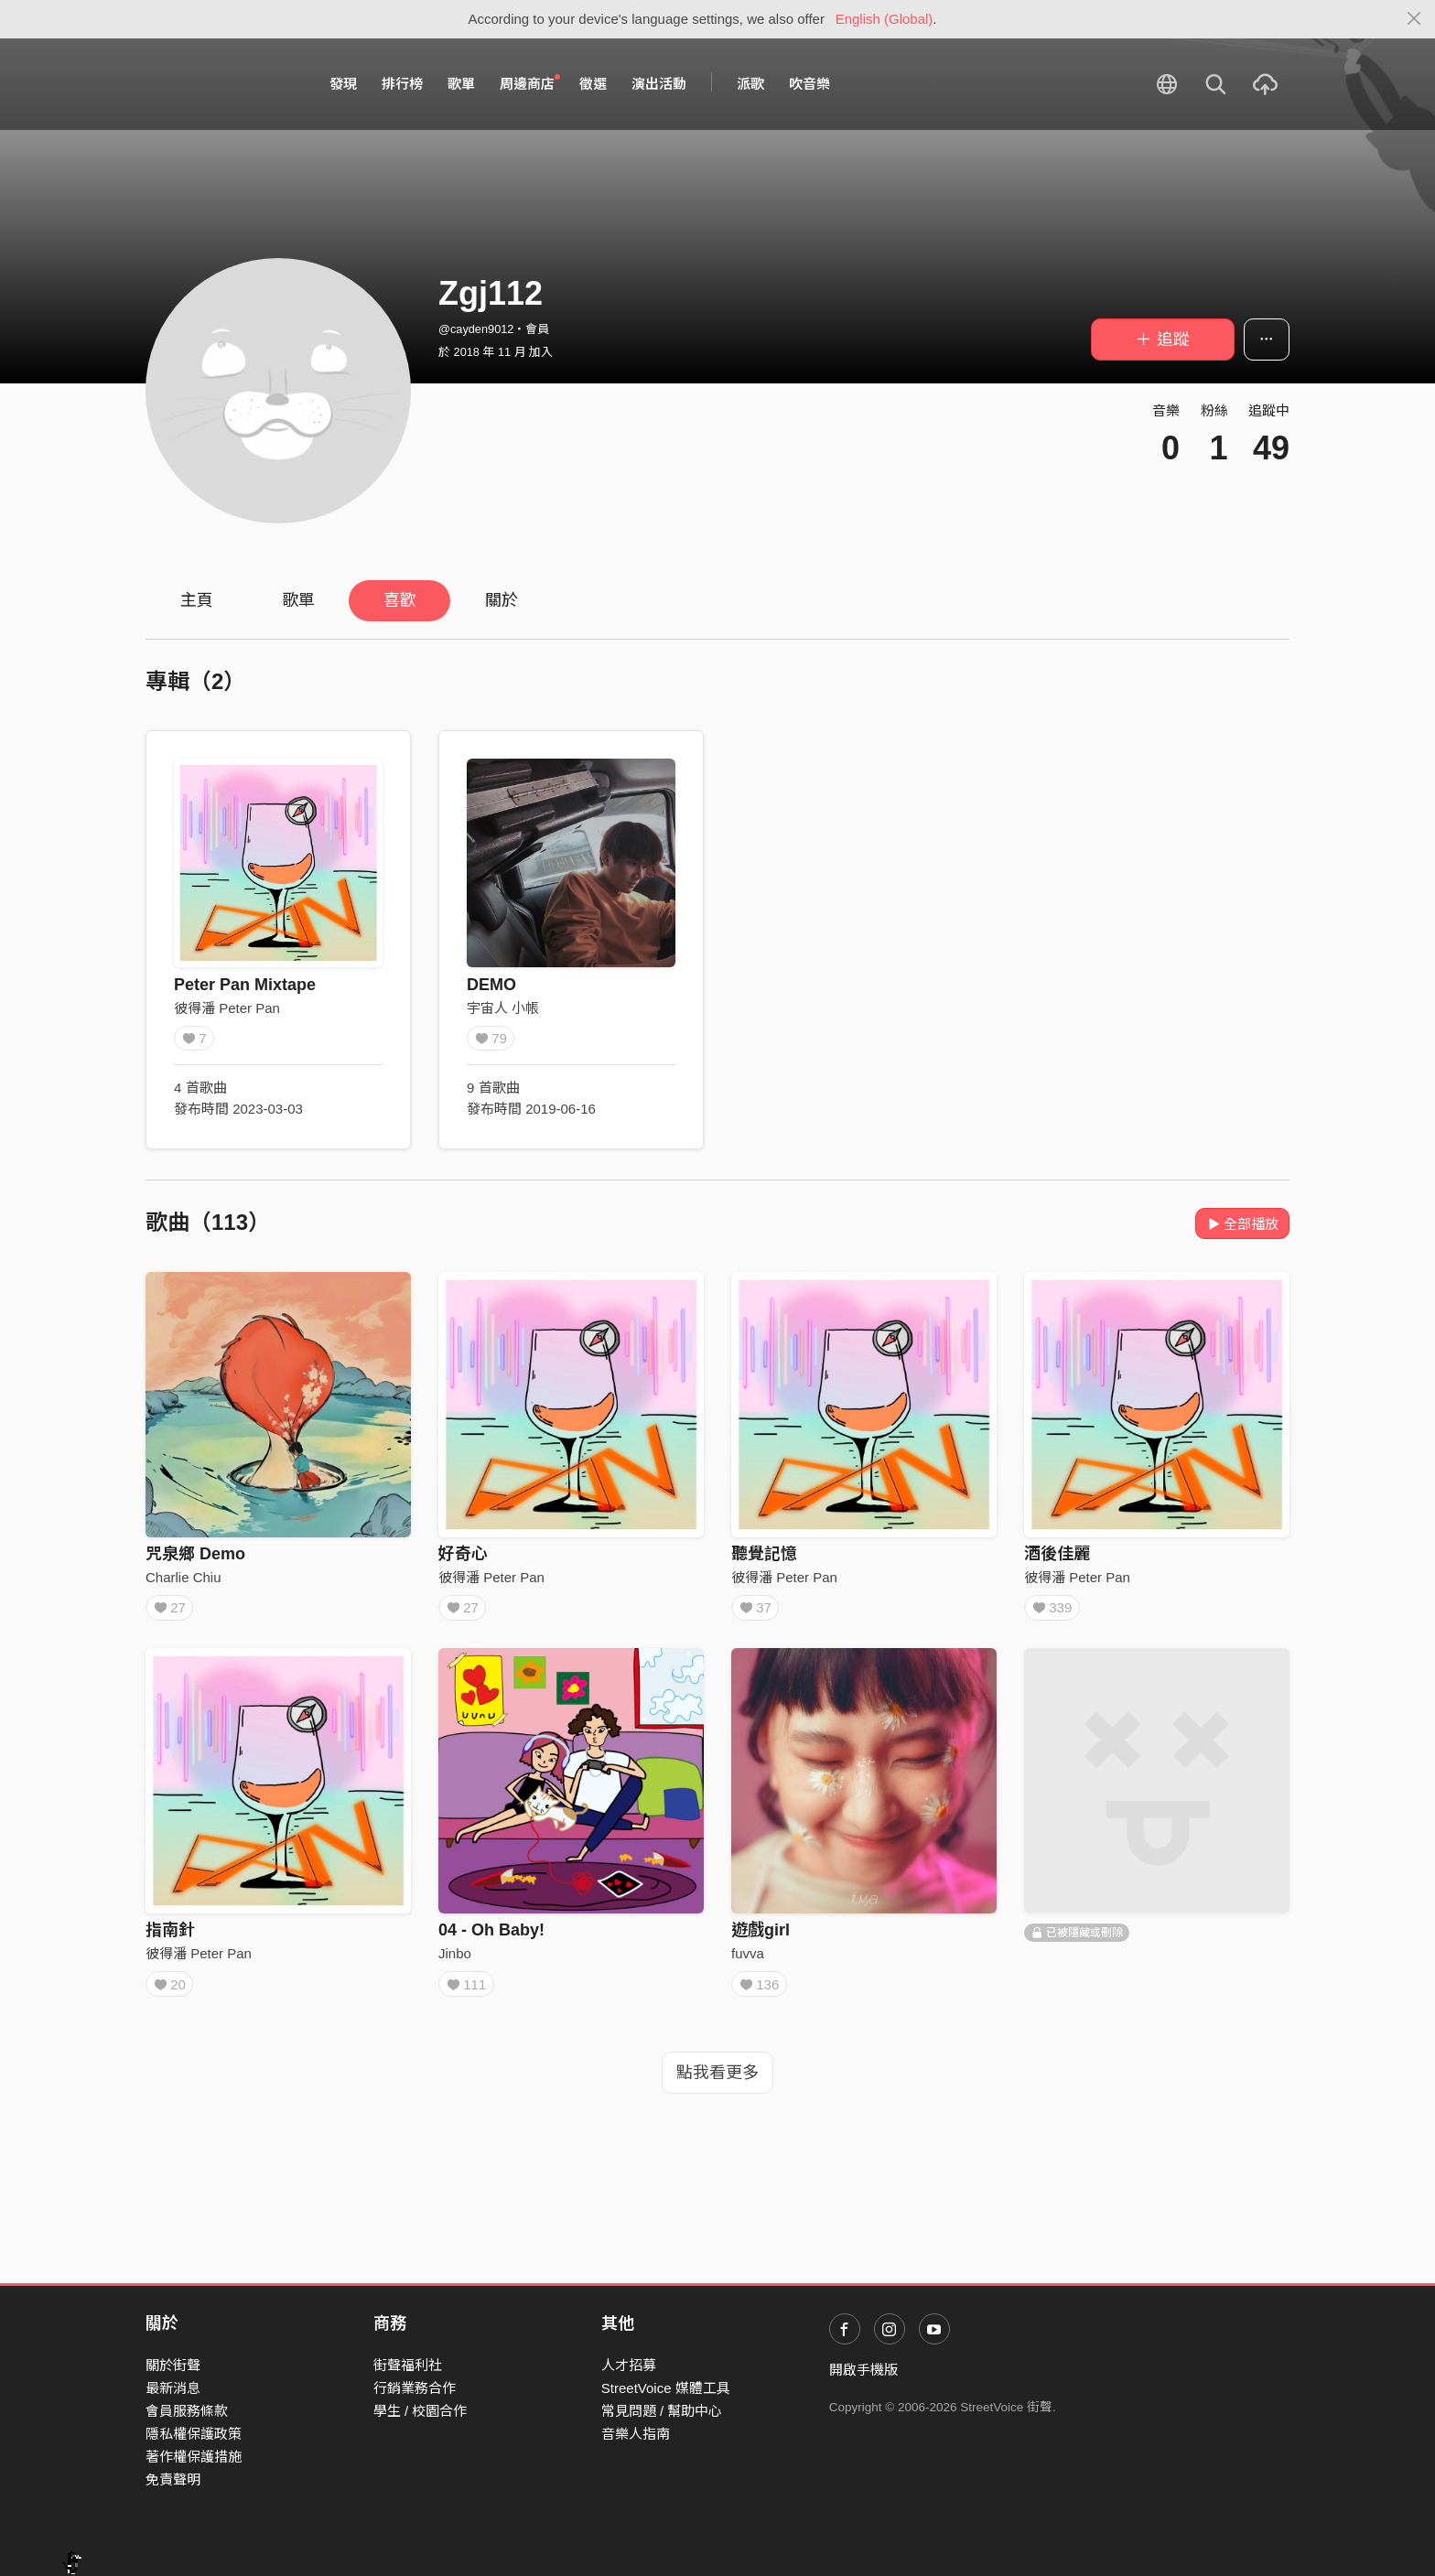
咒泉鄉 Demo (195, 1554)
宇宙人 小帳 (503, 1008)
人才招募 (628, 2365)
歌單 (461, 84)
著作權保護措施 (194, 2457)
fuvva (747, 1959)
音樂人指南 (635, 2433)
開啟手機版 (863, 2369)
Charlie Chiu (183, 1577)
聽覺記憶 (764, 1554)
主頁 (196, 600)
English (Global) (884, 19)
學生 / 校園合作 (420, 2411)
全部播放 (1242, 1224)
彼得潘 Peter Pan (227, 1008)
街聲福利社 (407, 2365)
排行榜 (402, 84)
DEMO (491, 984)
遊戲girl (760, 1936)
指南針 (170, 1936)
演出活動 (658, 84)
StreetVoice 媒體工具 (665, 2388)
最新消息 (173, 2388)
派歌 (750, 84)
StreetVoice (221, 84)
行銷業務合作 (414, 2388)
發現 (343, 84)
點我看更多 (717, 2084)
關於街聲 (173, 2365)
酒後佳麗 (1057, 1554)
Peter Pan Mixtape (245, 984)
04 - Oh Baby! (491, 1936)
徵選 (593, 84)
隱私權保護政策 (194, 2433)
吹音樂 (809, 84)
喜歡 (399, 600)
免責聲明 (173, 2480)
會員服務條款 (187, 2411)
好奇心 (463, 1554)
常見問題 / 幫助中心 (662, 2411)
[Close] (1414, 19)
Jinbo (454, 1959)
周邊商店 (530, 83)
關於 (501, 600)
